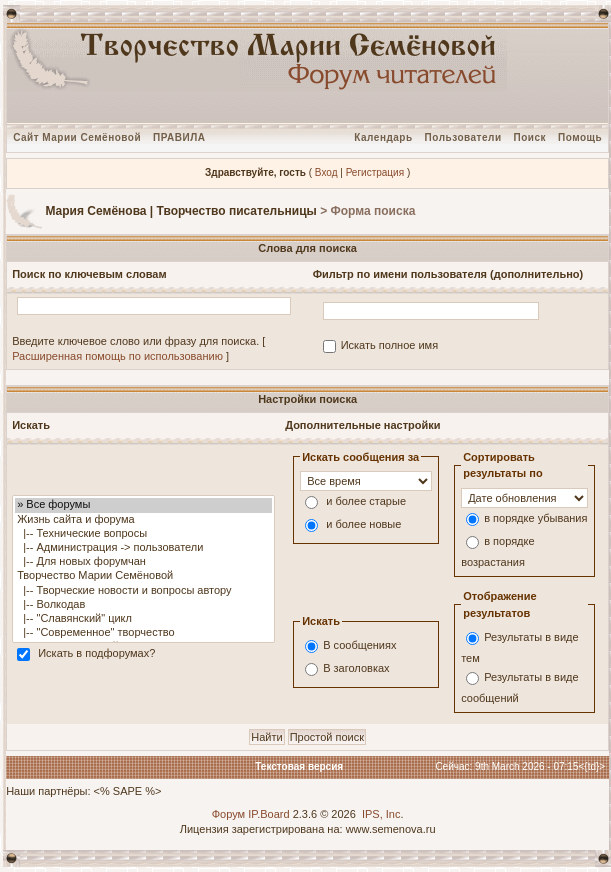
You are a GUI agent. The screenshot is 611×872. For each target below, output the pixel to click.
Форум (228, 814)
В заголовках (356, 669)
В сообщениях (359, 646)
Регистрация (375, 172)
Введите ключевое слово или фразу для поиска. (135, 341)
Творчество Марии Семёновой (143, 576)
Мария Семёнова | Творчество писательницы (180, 211)
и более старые (366, 502)
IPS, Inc (381, 814)
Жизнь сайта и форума (143, 520)
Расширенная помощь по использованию (117, 356)
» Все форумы (143, 505)
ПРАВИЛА (179, 137)
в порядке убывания (535, 518)
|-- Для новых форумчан (143, 562)
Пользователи (463, 137)
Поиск (530, 137)
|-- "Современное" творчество (143, 633)
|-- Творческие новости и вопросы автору (143, 591)
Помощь (580, 137)
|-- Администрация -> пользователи (143, 548)
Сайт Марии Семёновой (77, 137)
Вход (326, 172)
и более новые (363, 525)
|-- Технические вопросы (143, 534)
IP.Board (268, 814)
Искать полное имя (389, 345)
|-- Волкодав (143, 605)
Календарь (383, 137)
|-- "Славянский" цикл (143, 619)
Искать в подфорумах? (96, 654)
